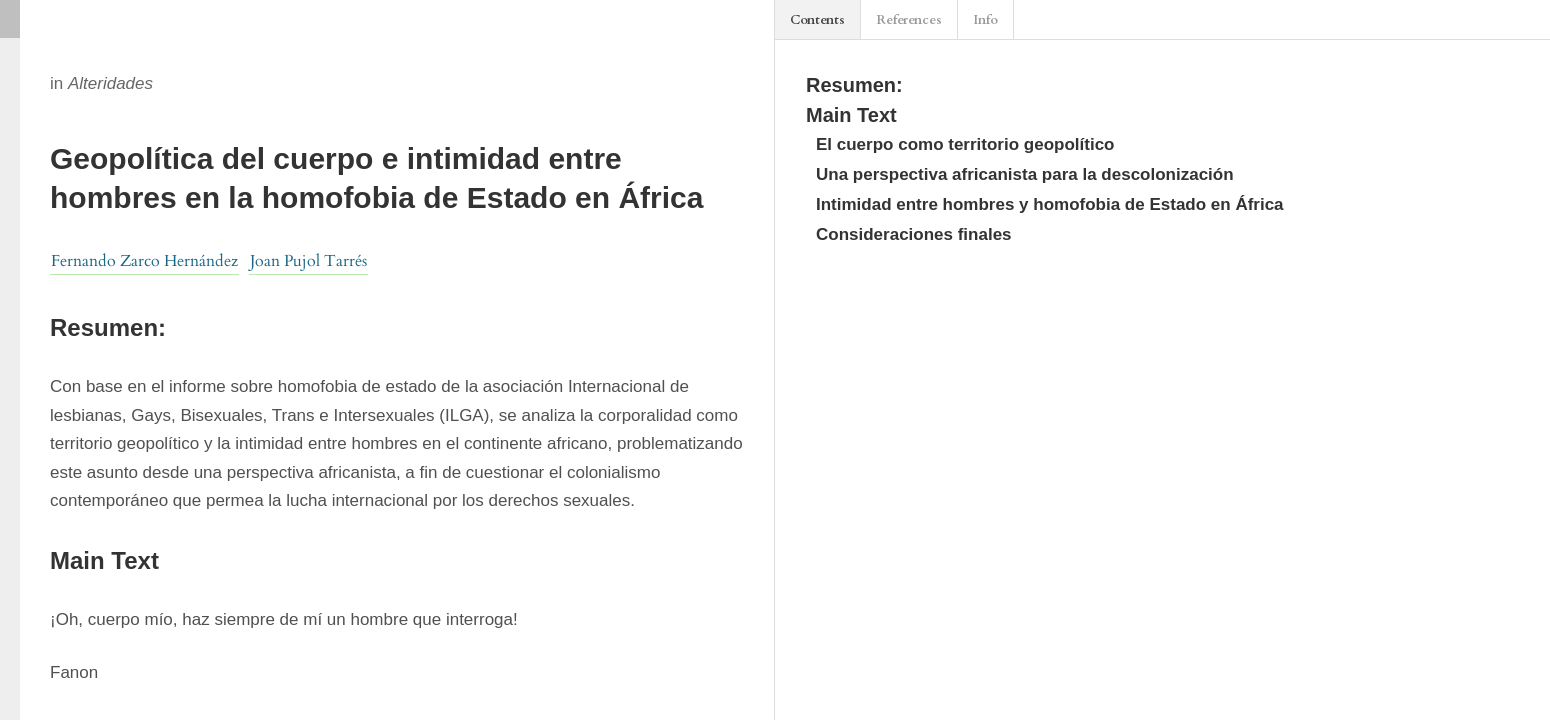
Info (985, 20)
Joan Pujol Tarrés (308, 261)
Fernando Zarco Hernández (144, 261)
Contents (817, 20)
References (909, 20)
